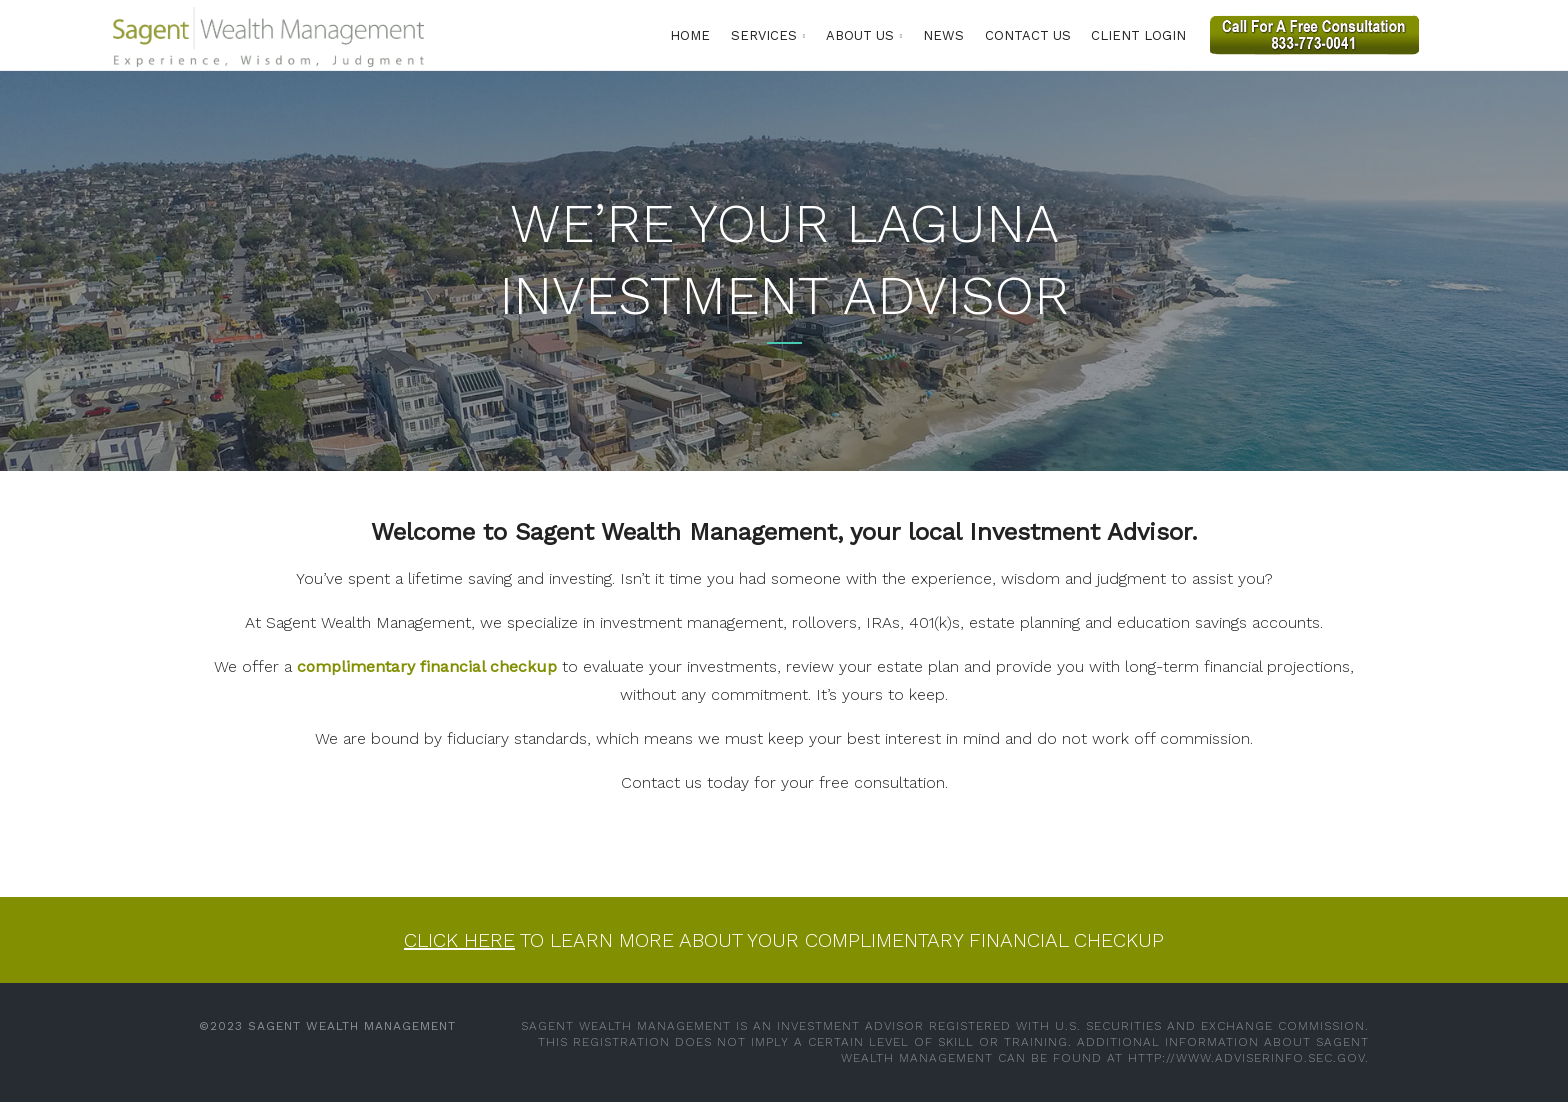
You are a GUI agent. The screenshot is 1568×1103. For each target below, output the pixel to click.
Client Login (1138, 35)
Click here (459, 940)
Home (690, 35)
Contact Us (1028, 35)
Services (764, 35)
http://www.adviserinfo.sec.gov (1246, 1058)
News (943, 35)
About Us (860, 35)
